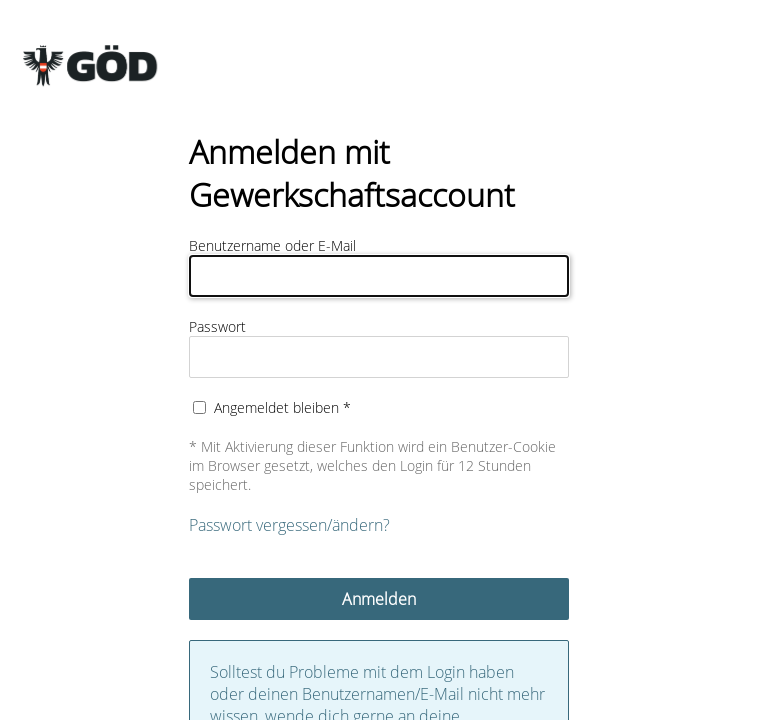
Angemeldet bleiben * (282, 407)
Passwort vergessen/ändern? (289, 525)
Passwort (217, 326)
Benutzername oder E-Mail (272, 245)
